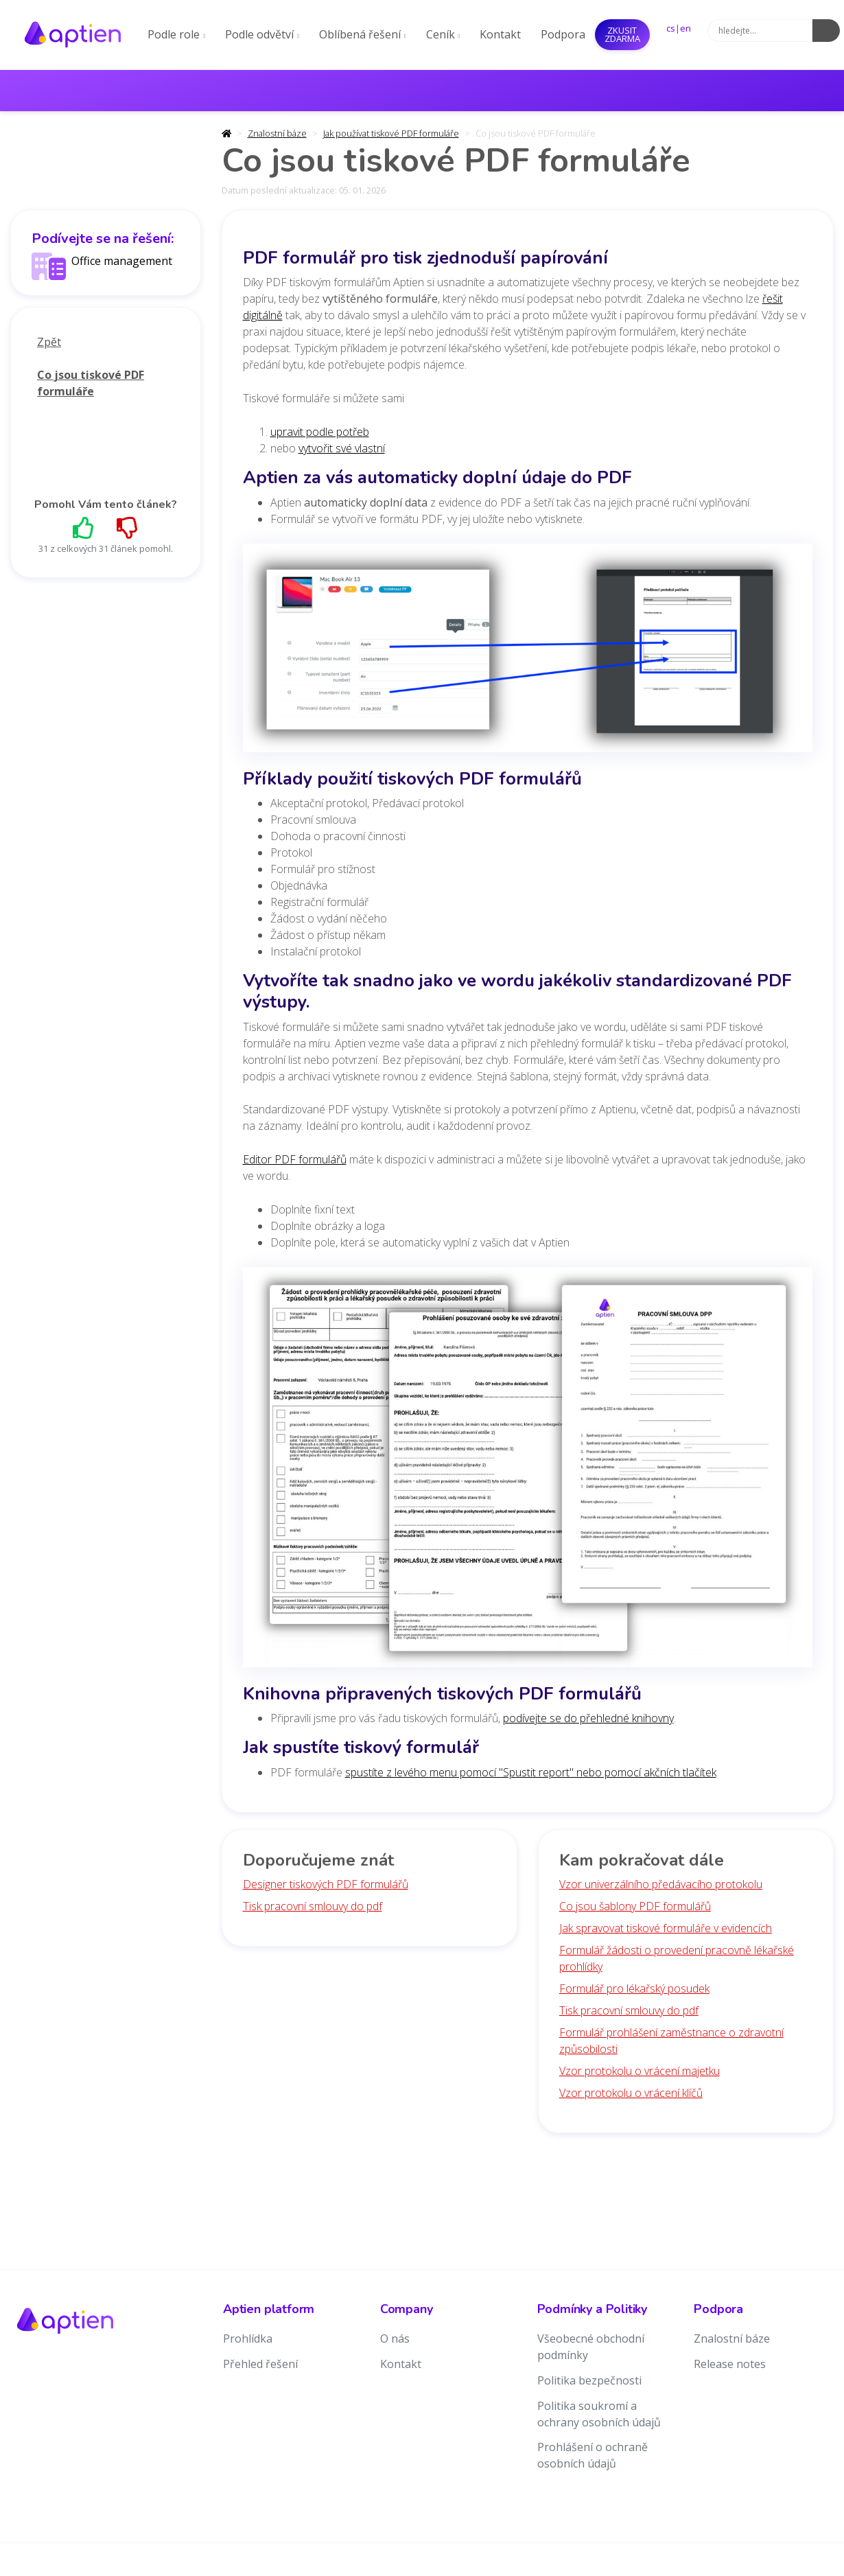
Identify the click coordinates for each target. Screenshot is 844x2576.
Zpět (49, 341)
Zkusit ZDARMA (622, 34)
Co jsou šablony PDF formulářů (635, 1906)
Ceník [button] (443, 34)
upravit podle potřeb (319, 431)
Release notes (730, 2363)
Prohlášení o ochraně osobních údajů (592, 2455)
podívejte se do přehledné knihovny (588, 1718)
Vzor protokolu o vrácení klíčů (631, 2092)
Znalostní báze (277, 133)
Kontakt (500, 34)
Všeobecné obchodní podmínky (590, 2347)
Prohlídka (247, 2338)
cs (670, 28)
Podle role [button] (176, 34)
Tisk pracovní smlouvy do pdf (312, 1906)
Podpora (563, 34)
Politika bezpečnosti (589, 2380)
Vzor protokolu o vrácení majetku (639, 2070)
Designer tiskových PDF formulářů (325, 1884)
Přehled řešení (260, 2363)
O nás (395, 2338)
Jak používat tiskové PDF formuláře (391, 133)
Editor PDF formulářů (295, 1159)
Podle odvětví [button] (262, 34)
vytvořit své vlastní (341, 448)
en (685, 28)
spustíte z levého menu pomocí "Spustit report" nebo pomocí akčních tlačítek (530, 1772)
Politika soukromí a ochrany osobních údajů (599, 2414)
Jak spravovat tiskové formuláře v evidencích (665, 1928)
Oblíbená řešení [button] (362, 34)
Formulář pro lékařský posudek (634, 1988)
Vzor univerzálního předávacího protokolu (660, 1884)
